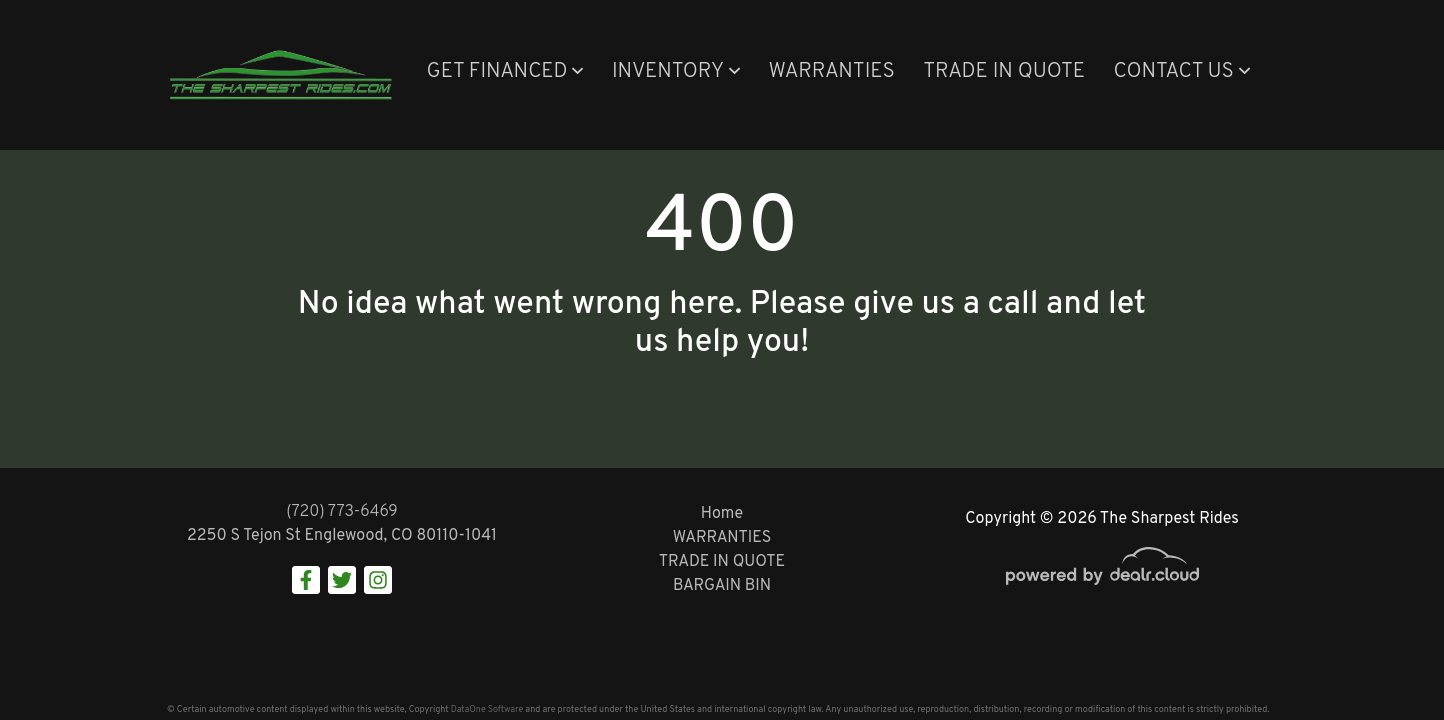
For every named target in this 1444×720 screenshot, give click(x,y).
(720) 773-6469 (342, 512)
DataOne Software (487, 709)
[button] (504, 73)
